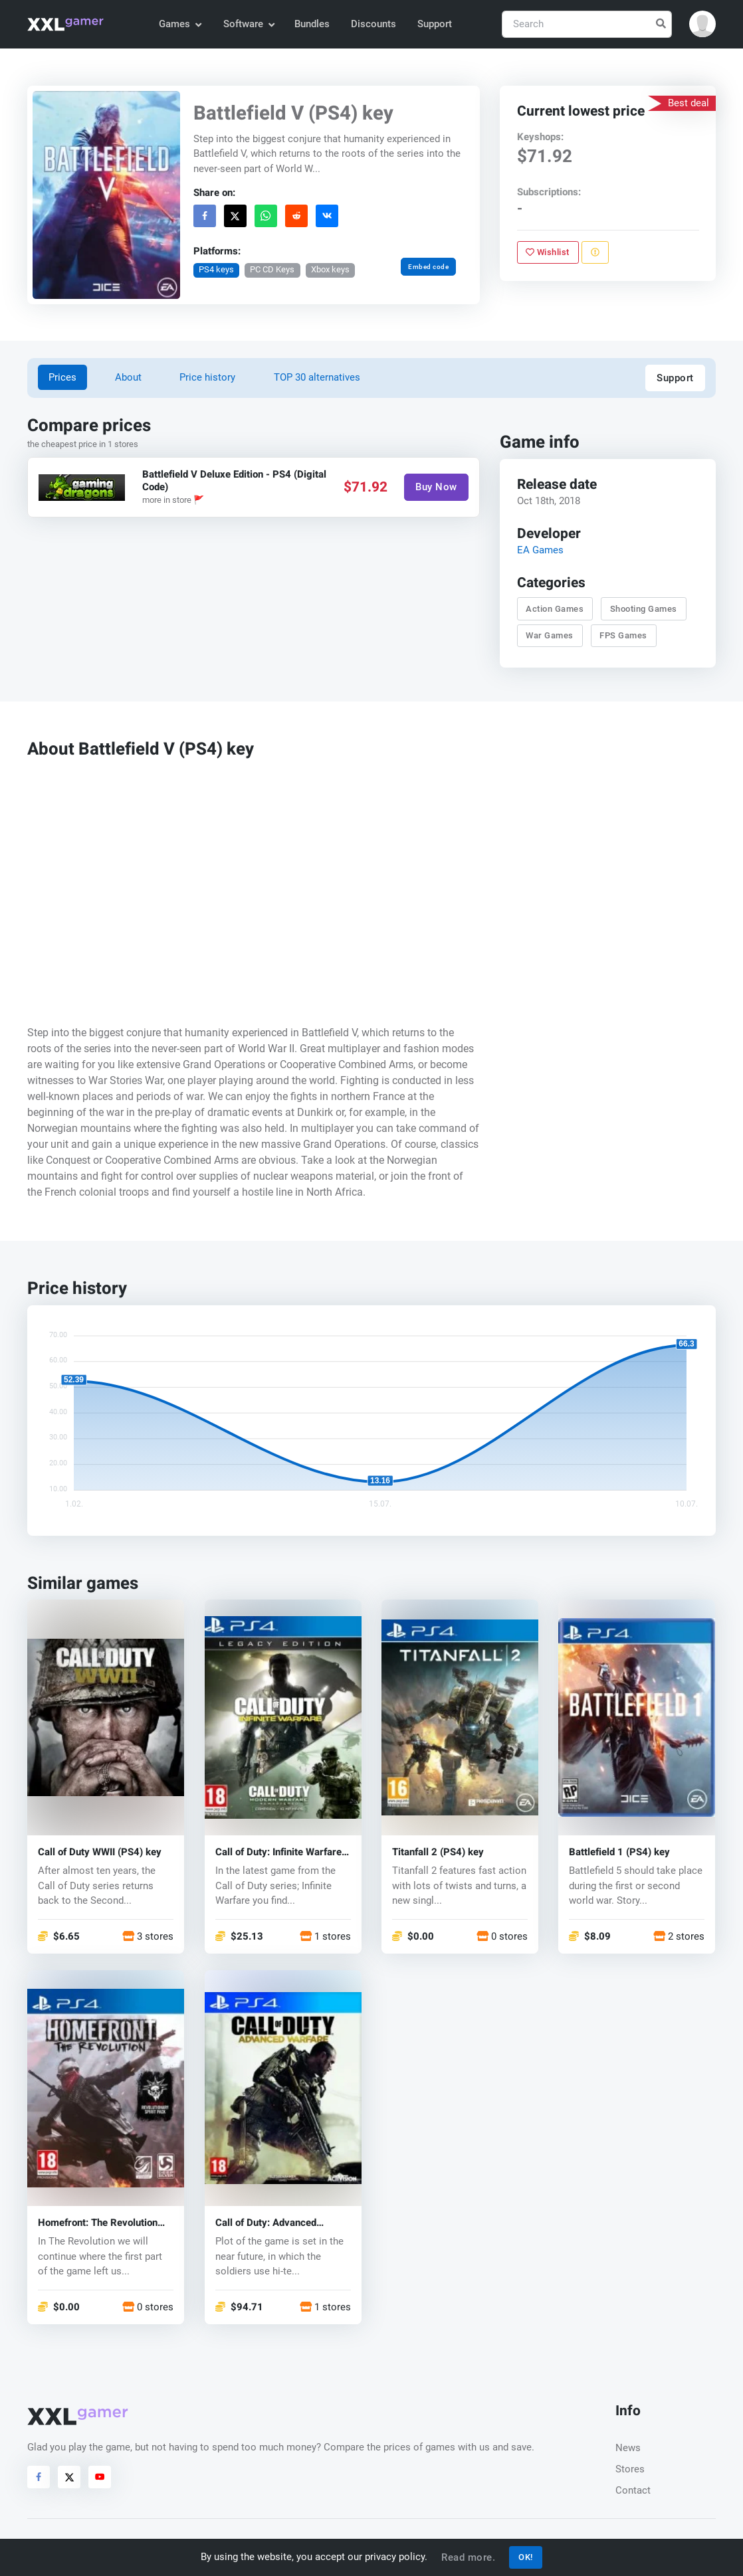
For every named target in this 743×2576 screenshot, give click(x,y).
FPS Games (623, 635)
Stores (630, 2469)
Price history (207, 377)
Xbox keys (330, 269)
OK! (525, 2557)
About (128, 377)
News (628, 2448)
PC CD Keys (272, 269)
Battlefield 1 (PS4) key (619, 1852)
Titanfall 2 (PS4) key (438, 1852)
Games (180, 24)
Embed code (428, 266)
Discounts (373, 24)
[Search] (587, 24)
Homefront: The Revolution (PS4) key (98, 2223)
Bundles (312, 24)
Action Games (555, 608)
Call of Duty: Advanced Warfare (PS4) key (265, 2223)
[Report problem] (594, 252)
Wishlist (548, 252)
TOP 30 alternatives (317, 377)
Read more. (468, 2557)
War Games (550, 635)
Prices (62, 377)
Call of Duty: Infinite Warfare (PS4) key (278, 1852)
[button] (702, 24)
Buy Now (436, 487)
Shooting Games (643, 608)
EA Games (539, 550)
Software (248, 24)
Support (434, 24)
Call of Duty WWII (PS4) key (99, 1852)
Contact (633, 2490)
